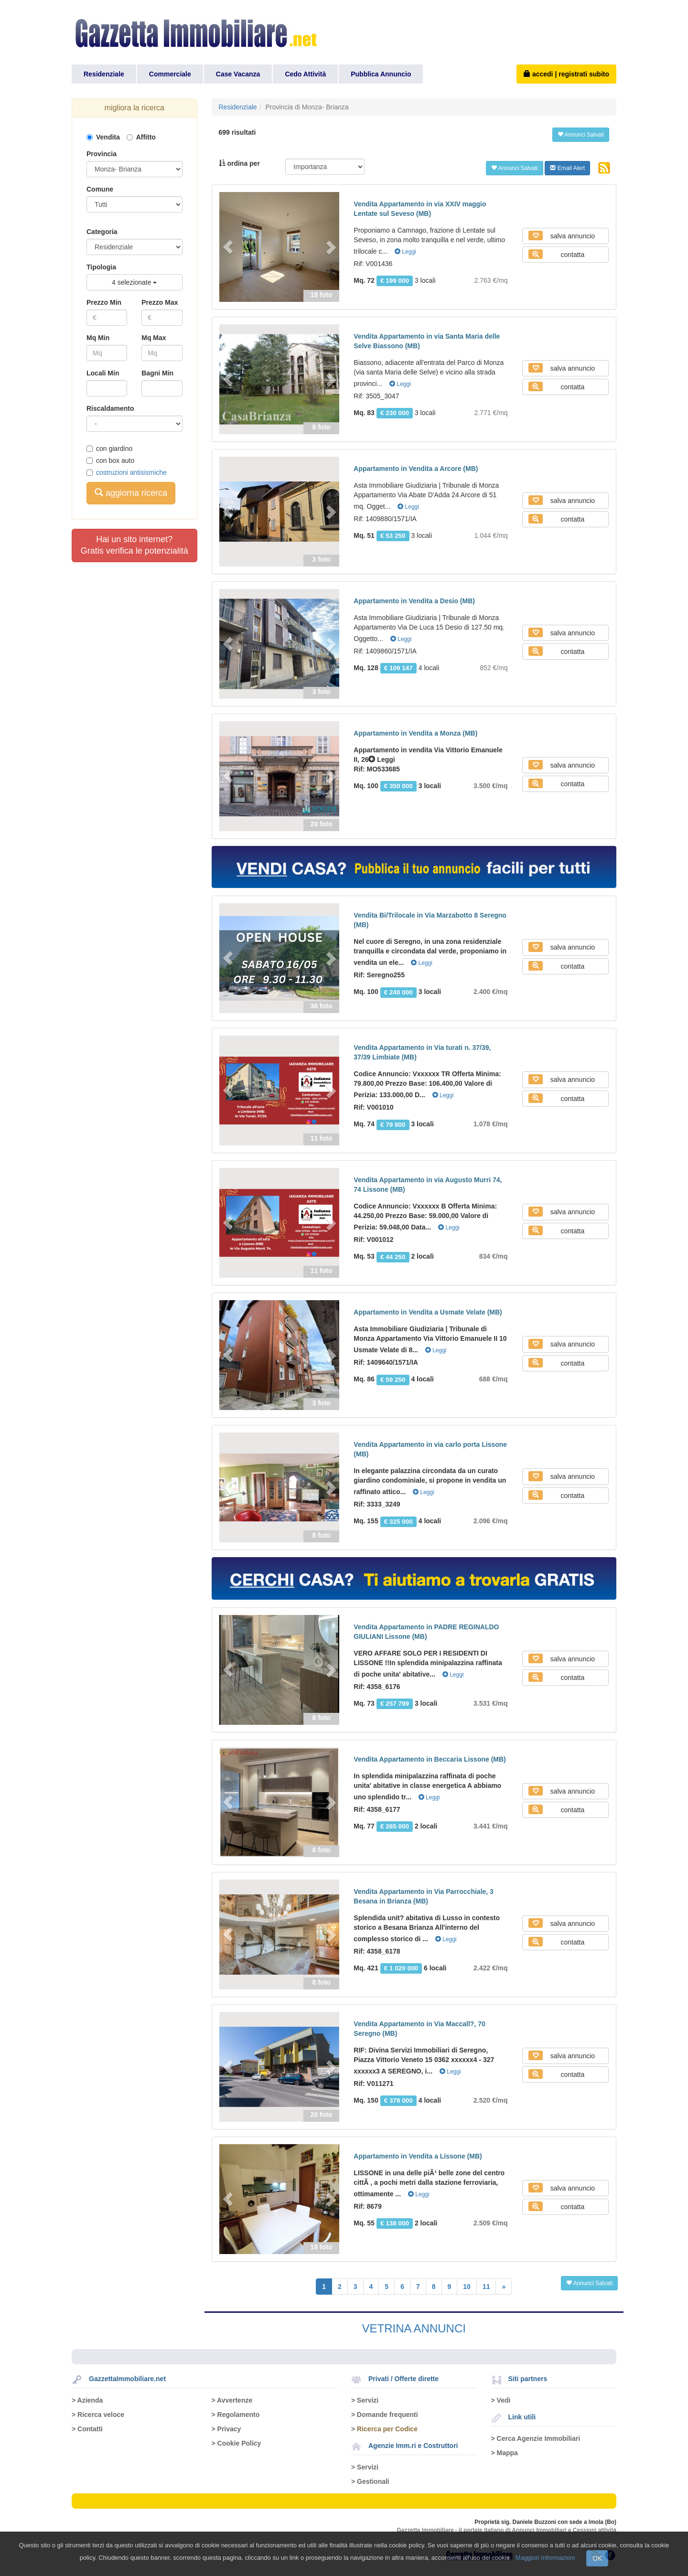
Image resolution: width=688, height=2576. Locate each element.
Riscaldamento (110, 408)
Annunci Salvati (581, 134)
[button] (228, 247)
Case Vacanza (238, 74)
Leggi (405, 251)
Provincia (101, 154)
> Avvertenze (232, 2400)
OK (597, 2558)
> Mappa (504, 2453)
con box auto (110, 460)
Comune (99, 189)
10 (467, 2286)
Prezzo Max (159, 302)
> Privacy (226, 2429)
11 (486, 2286)
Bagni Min (157, 373)
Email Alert (567, 168)
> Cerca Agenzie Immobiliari (535, 2438)
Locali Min (102, 373)
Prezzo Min (103, 302)
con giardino (109, 448)
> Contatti (87, 2429)
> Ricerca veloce (98, 2414)
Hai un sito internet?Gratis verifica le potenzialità (134, 545)
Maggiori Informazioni (545, 2557)
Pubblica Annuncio (381, 74)
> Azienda (87, 2400)
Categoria (102, 231)
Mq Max (153, 338)
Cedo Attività (305, 74)
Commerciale (170, 74)
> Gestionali (370, 2481)
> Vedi (501, 2400)
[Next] (503, 2286)
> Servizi (364, 2400)
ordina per (239, 163)
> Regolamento (236, 2414)
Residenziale (104, 74)
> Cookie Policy (236, 2443)
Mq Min (97, 338)
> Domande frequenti (384, 2414)
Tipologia (101, 267)
